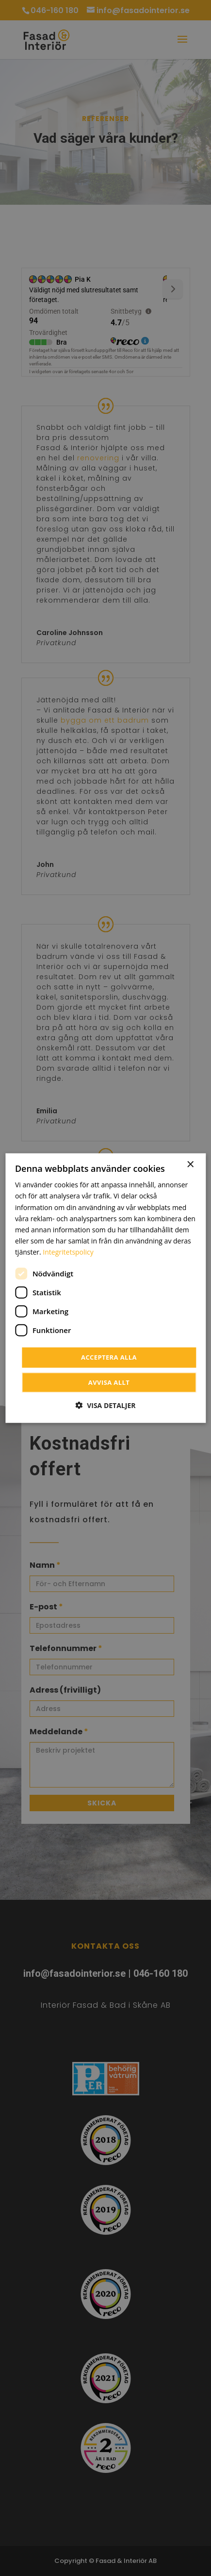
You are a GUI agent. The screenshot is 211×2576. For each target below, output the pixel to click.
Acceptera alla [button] (109, 1357)
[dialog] (105, 1288)
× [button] (190, 1164)
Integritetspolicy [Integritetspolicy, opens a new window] (68, 1252)
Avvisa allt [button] (109, 1382)
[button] (106, 1404)
